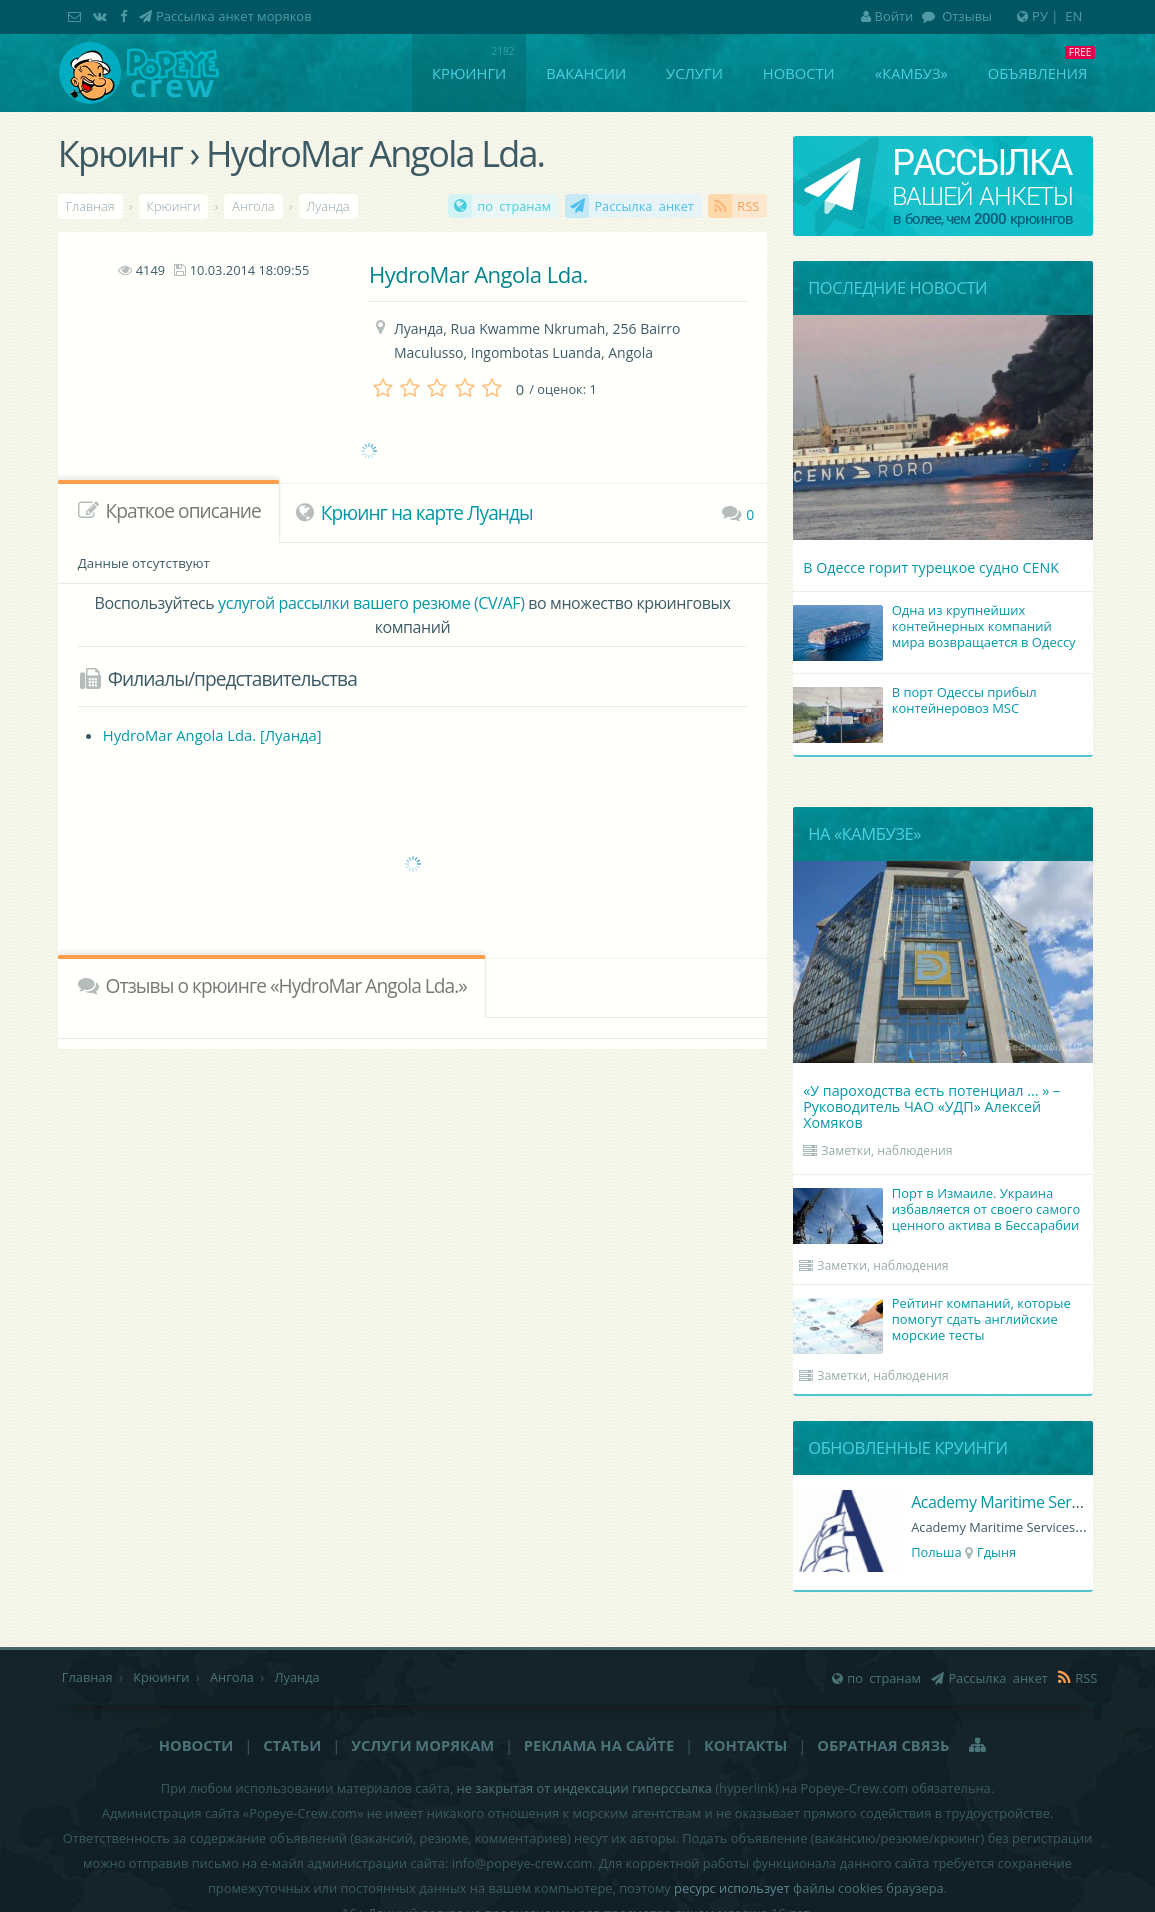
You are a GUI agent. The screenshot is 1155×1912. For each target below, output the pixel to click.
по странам (514, 206)
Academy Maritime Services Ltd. (1023, 1502)
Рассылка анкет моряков (234, 16)
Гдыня (996, 1552)
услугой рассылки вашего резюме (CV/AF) (371, 603)
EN (1073, 16)
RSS (748, 206)
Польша (936, 1552)
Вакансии (586, 73)
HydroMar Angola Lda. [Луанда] (212, 735)
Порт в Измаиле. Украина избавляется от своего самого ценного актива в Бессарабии (939, 1211)
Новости (799, 73)
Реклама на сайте (599, 1745)
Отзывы (965, 16)
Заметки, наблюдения (886, 1150)
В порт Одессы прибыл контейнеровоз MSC (917, 702)
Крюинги (469, 73)
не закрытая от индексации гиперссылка (584, 1788)
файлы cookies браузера (868, 1888)
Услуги (694, 73)
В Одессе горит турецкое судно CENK (931, 567)
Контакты (745, 1745)
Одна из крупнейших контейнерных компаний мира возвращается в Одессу (937, 628)
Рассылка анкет (644, 206)
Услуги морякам (422, 1745)
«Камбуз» (911, 73)
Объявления (1037, 73)
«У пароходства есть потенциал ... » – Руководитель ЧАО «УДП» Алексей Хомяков (931, 1106)
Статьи (292, 1745)
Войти (887, 16)
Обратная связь (883, 1745)
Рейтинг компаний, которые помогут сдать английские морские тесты (935, 1321)
